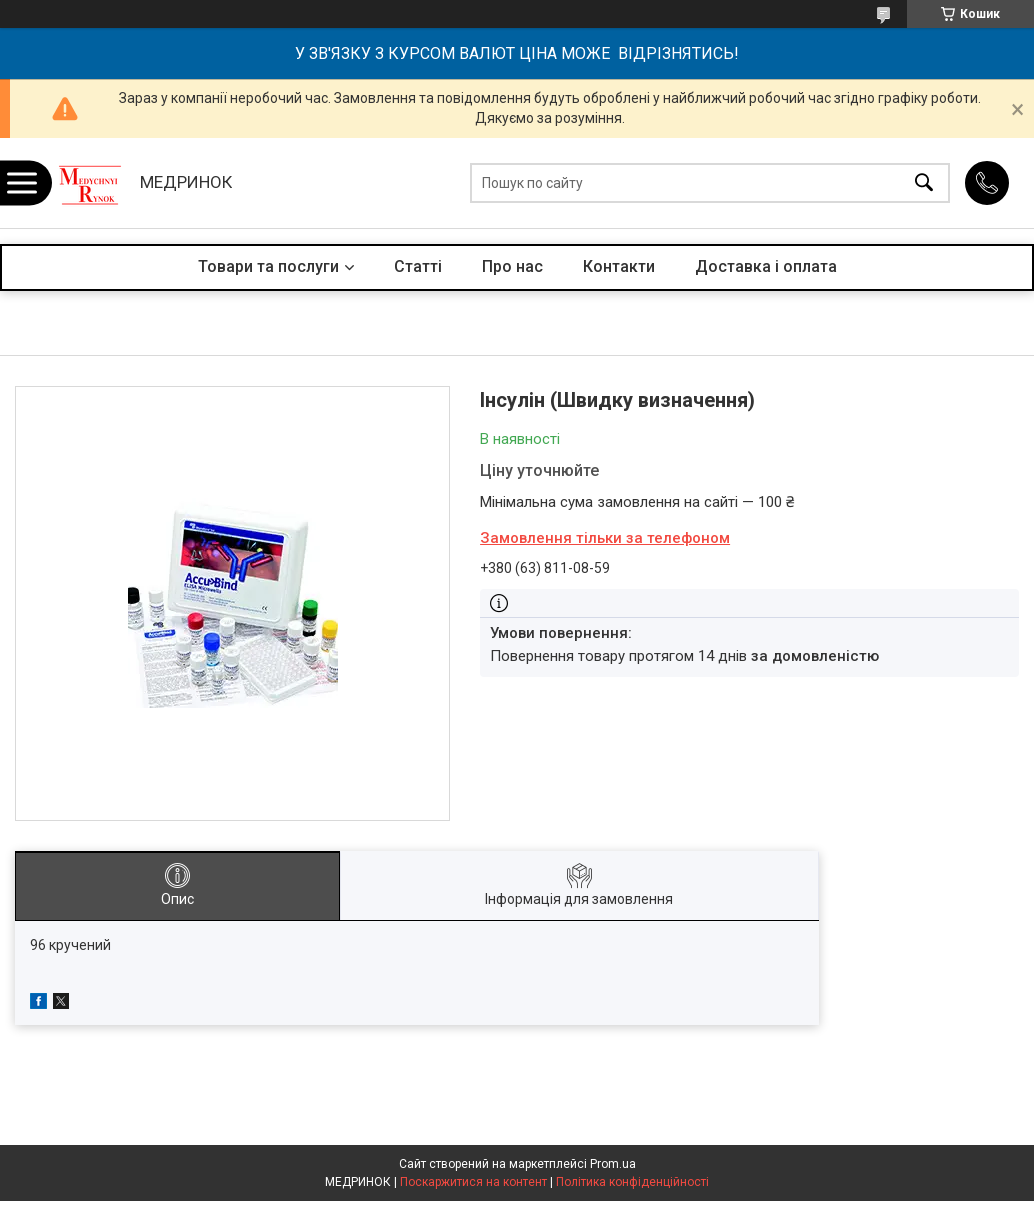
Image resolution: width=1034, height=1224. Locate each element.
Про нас (512, 266)
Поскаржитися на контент (473, 1182)
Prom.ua (613, 1164)
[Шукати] (924, 183)
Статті (418, 266)
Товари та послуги (268, 266)
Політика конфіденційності (632, 1182)
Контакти (619, 266)
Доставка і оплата (766, 266)
